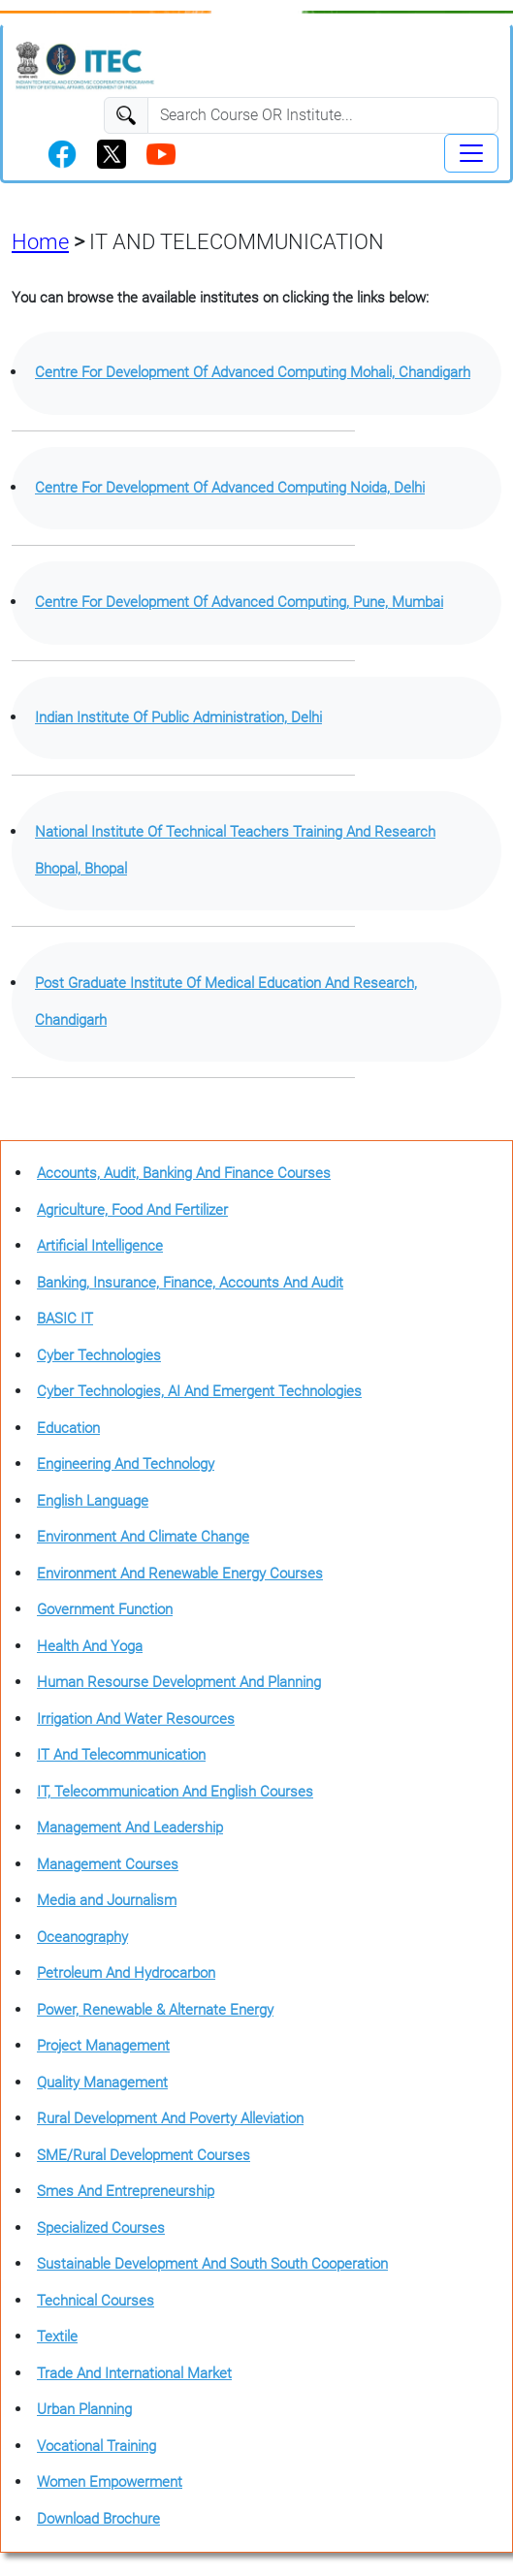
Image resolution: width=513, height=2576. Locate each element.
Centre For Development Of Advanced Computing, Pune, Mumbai (239, 602)
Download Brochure (98, 2519)
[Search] (322, 115)
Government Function (105, 1609)
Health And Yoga (90, 1646)
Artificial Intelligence (100, 1246)
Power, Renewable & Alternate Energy (155, 2010)
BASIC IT (65, 1318)
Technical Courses (95, 2300)
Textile (57, 2336)
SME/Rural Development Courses (143, 2155)
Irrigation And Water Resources (136, 1719)
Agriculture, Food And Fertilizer (132, 1210)
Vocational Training (96, 2446)
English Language (92, 1501)
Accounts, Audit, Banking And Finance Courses (184, 1173)
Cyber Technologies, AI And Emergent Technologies (199, 1391)
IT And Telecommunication (121, 1755)
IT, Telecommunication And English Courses (175, 1791)
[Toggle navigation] (471, 153)
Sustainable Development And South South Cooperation (212, 2264)
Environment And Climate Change (143, 1536)
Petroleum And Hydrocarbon (126, 1973)
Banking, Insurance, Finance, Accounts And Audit (190, 1282)
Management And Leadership (130, 1827)
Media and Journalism (106, 1900)
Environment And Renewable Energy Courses (180, 1573)
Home (40, 242)
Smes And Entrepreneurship (125, 2191)
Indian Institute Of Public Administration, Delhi (178, 717)
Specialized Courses (101, 2228)
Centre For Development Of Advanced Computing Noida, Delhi (230, 487)
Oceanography (82, 1937)
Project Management (103, 2045)
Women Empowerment (109, 2482)
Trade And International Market (134, 2373)
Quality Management (102, 2082)
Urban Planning (84, 2409)
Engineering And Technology (125, 1464)
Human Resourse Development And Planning (179, 1682)
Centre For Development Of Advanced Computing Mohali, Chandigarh (252, 372)
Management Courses (107, 1864)
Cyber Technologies (99, 1355)
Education (68, 1428)
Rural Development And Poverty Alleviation (170, 2118)
